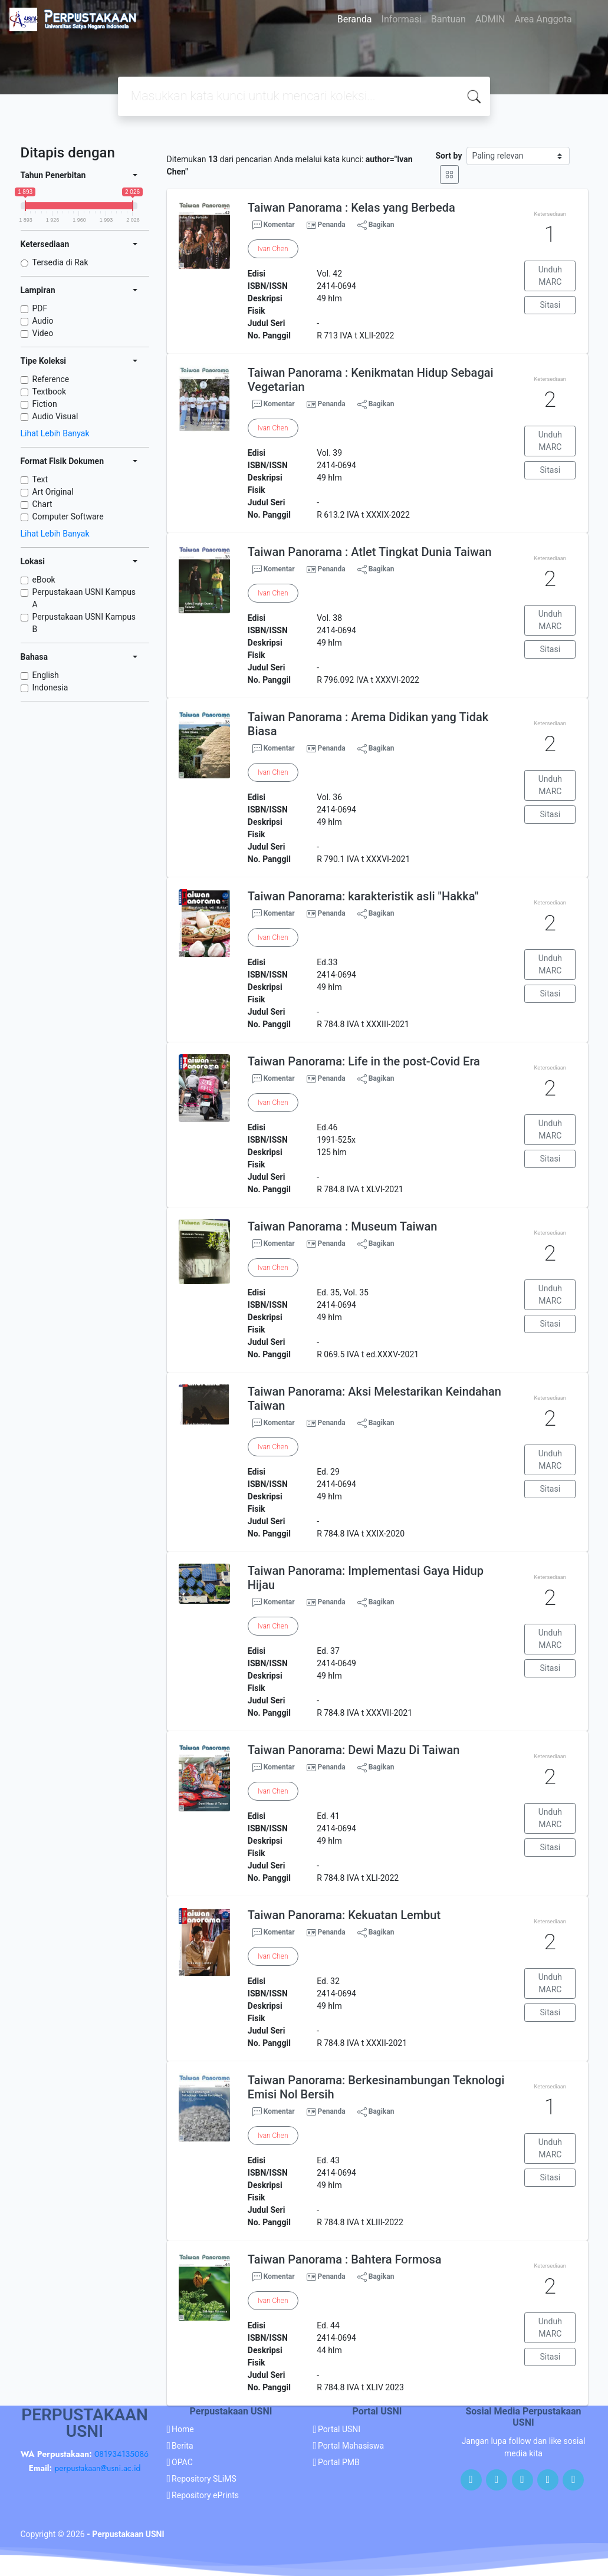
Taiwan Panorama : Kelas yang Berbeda (351, 207)
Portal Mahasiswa (351, 2446)
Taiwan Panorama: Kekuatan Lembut (344, 1915)
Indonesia (50, 687)
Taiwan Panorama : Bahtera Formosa (345, 2259)
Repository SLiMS (204, 2479)
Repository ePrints (205, 2495)
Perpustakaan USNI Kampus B (84, 623)
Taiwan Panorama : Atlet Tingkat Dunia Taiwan (370, 552)
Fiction (44, 404)
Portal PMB (339, 2462)
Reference (51, 379)
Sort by (448, 155)
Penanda (332, 225)
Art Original (53, 491)
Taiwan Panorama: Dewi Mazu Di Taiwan (354, 1750)
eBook (43, 579)
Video (43, 333)
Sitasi (550, 305)
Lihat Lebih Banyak (55, 433)
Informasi (402, 19)
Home (183, 2429)
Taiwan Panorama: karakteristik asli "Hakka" (363, 896)
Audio (43, 320)
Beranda (354, 19)
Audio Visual (55, 416)
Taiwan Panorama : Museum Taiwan (343, 1226)
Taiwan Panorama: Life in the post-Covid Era (364, 1061)
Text (40, 479)
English (45, 675)
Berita (182, 2446)
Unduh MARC (550, 276)
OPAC (182, 2462)
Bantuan (448, 19)
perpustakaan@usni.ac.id (97, 2468)
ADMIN (490, 19)
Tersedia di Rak (60, 262)
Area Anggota (543, 19)
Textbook (49, 391)
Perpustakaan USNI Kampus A (84, 598)
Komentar (273, 225)
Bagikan (376, 225)
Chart (42, 504)
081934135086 (121, 2454)
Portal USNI (339, 2429)
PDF (40, 308)
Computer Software (68, 516)
